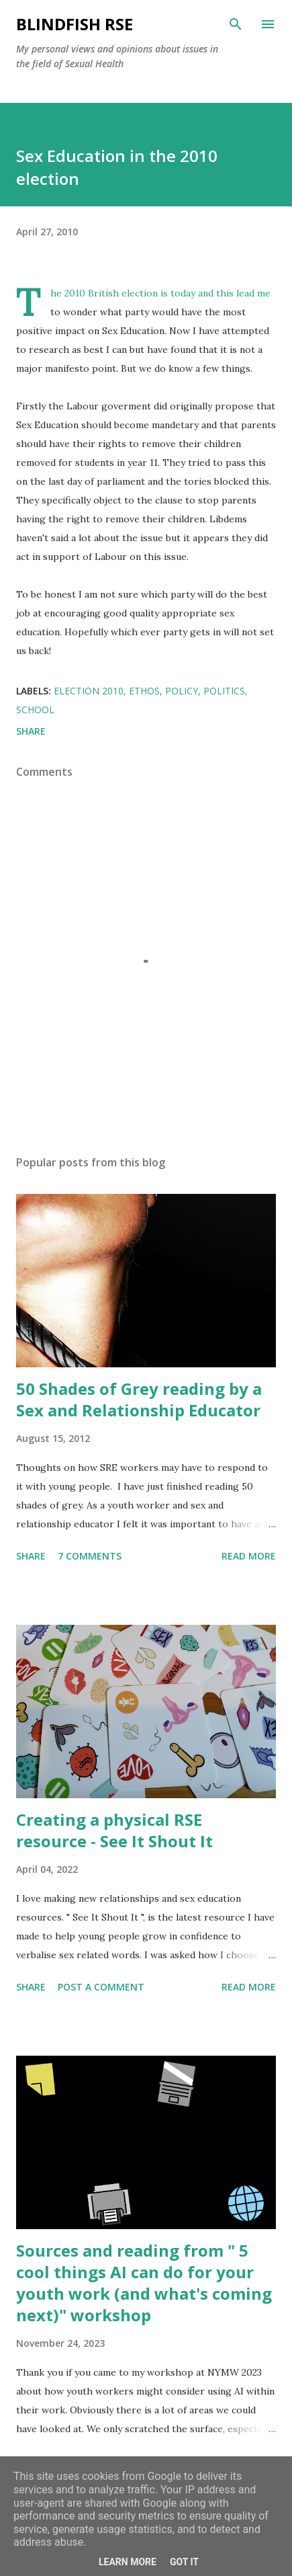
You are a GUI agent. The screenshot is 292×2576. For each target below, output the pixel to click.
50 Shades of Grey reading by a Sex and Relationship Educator (139, 1399)
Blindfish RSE (74, 24)
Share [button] (31, 731)
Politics (224, 690)
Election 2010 (89, 690)
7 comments (89, 1555)
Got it (184, 2562)
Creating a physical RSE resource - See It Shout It (114, 1830)
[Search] (236, 24)
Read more (249, 1555)
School (35, 709)
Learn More (127, 2562)
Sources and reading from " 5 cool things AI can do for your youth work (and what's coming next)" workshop (144, 2282)
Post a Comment (101, 1986)
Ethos (144, 690)
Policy (181, 690)
